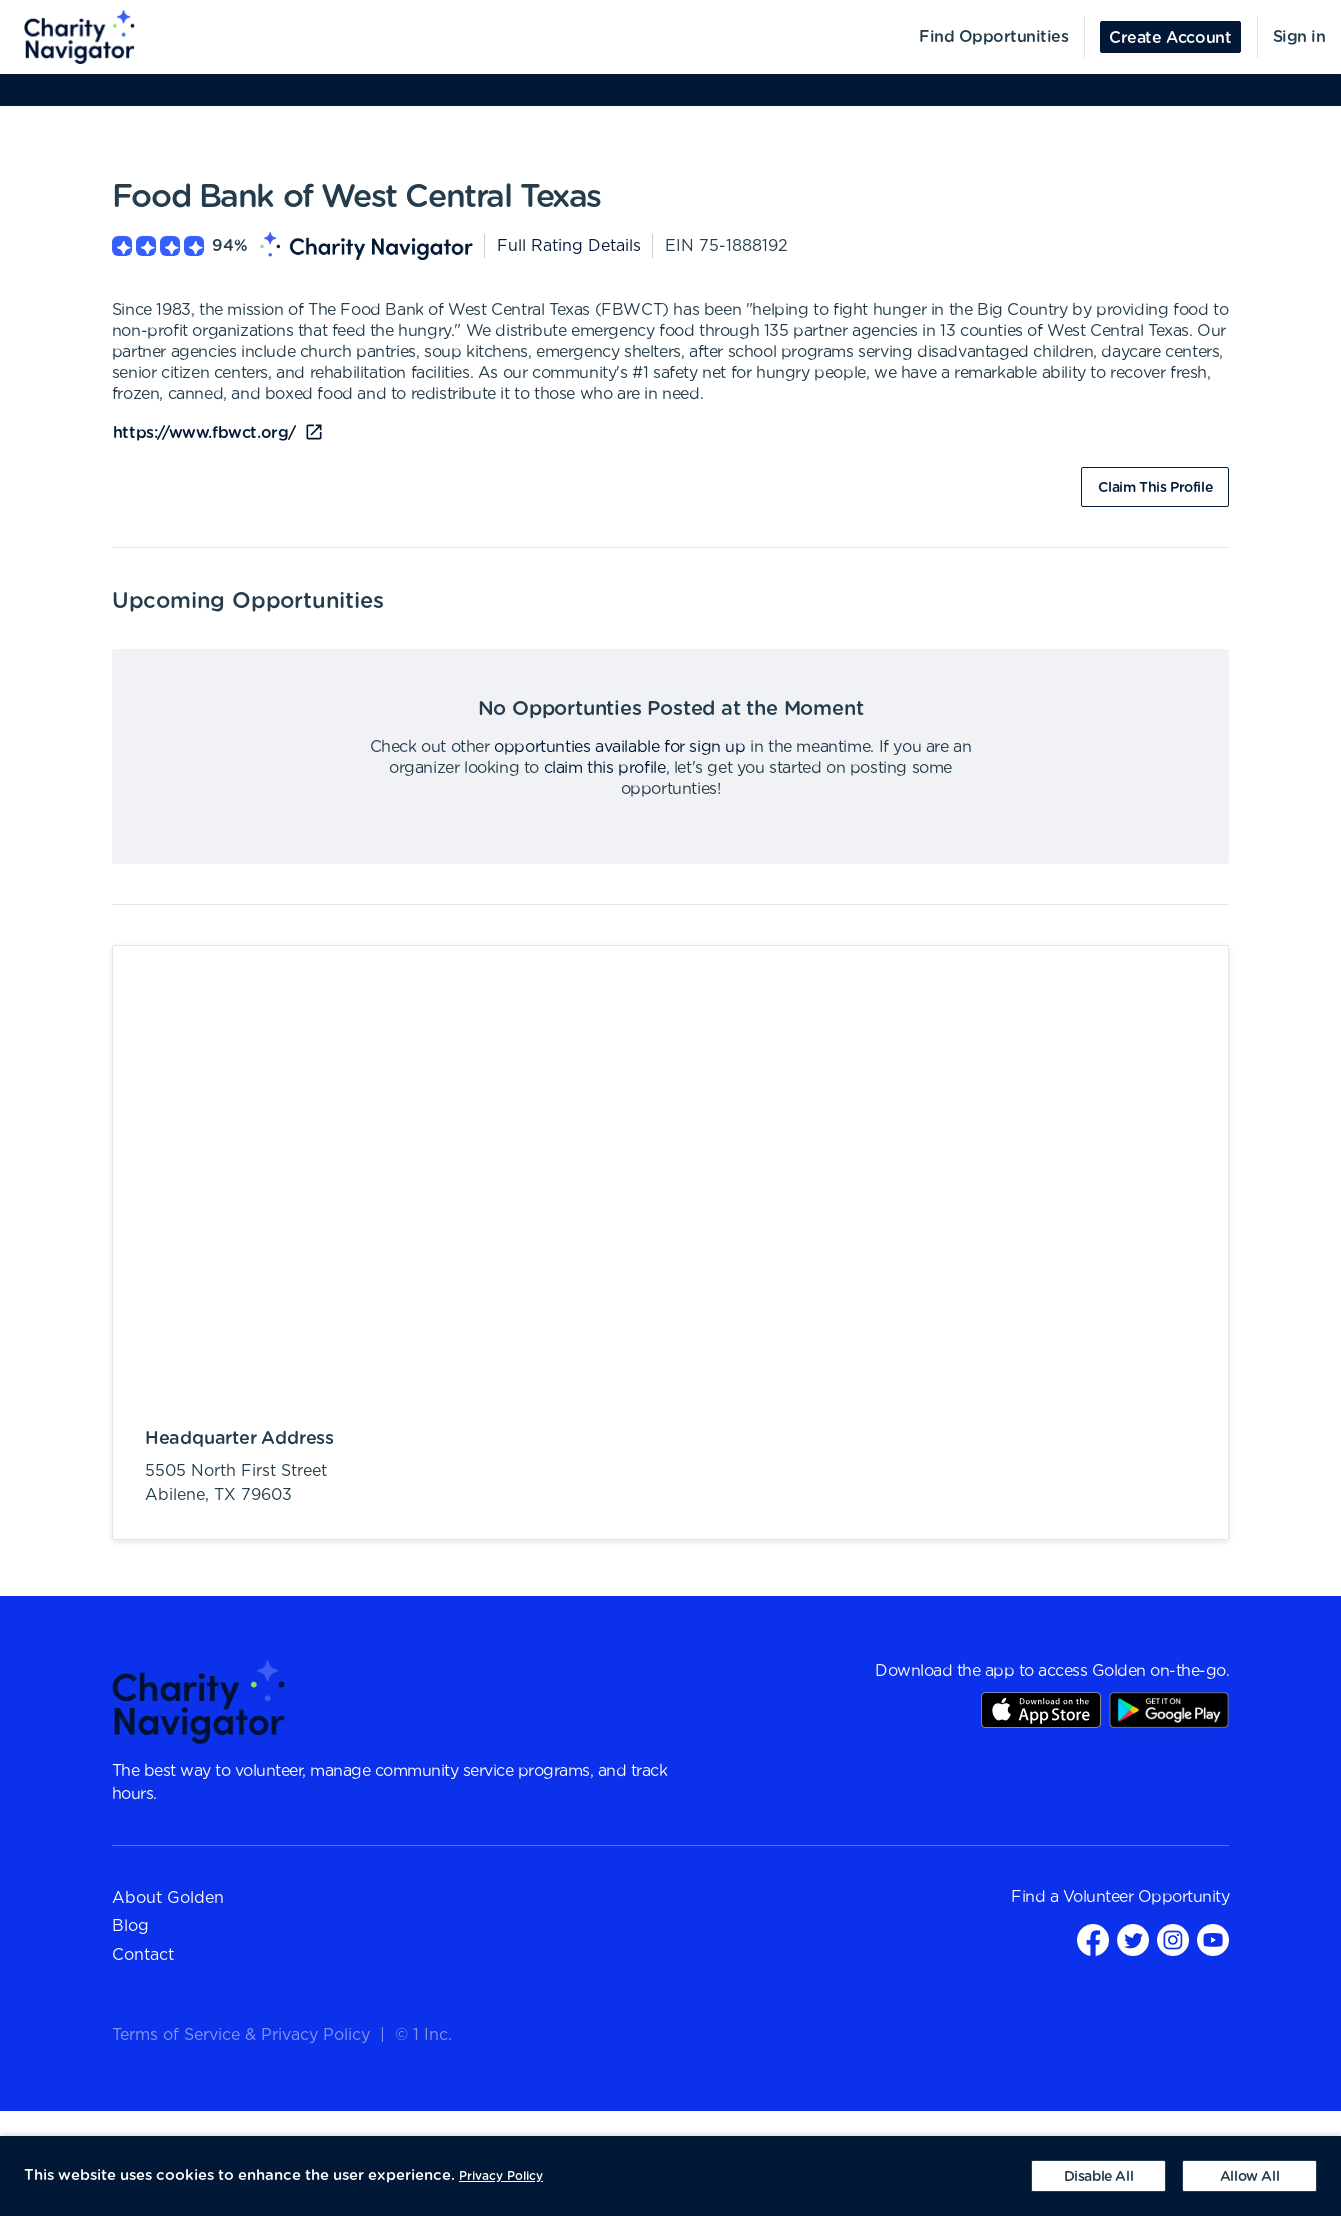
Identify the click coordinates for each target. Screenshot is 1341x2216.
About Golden (168, 1898)
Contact (143, 1955)
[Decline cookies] (1098, 2176)
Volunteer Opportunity (1146, 1897)
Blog (130, 1926)
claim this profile (605, 768)
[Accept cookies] (1249, 2176)
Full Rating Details (569, 246)
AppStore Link (1041, 1710)
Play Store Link (1169, 1710)
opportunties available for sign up (619, 747)
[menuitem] (68, 37)
